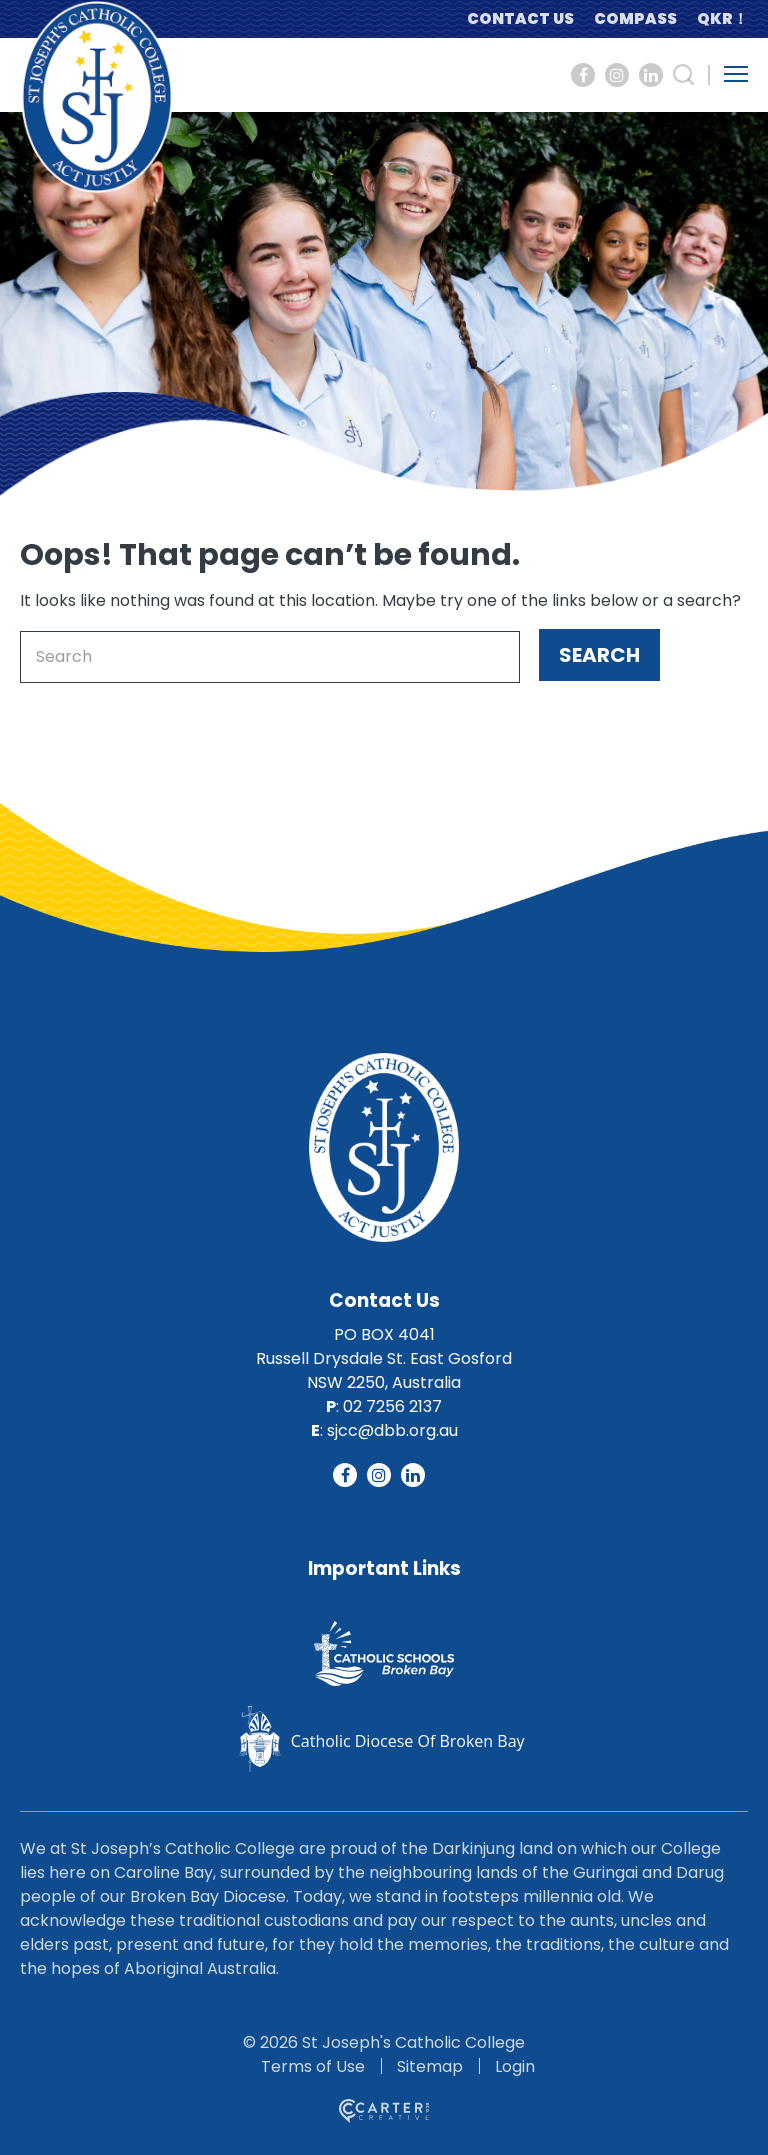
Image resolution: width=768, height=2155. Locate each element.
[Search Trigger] (684, 75)
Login (515, 2066)
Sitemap (430, 2066)
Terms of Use (313, 2066)
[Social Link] (583, 75)
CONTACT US (520, 18)
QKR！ (722, 18)
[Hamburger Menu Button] (736, 74)
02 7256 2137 (392, 1406)
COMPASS (635, 18)
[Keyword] (270, 657)
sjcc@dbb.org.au (392, 1430)
